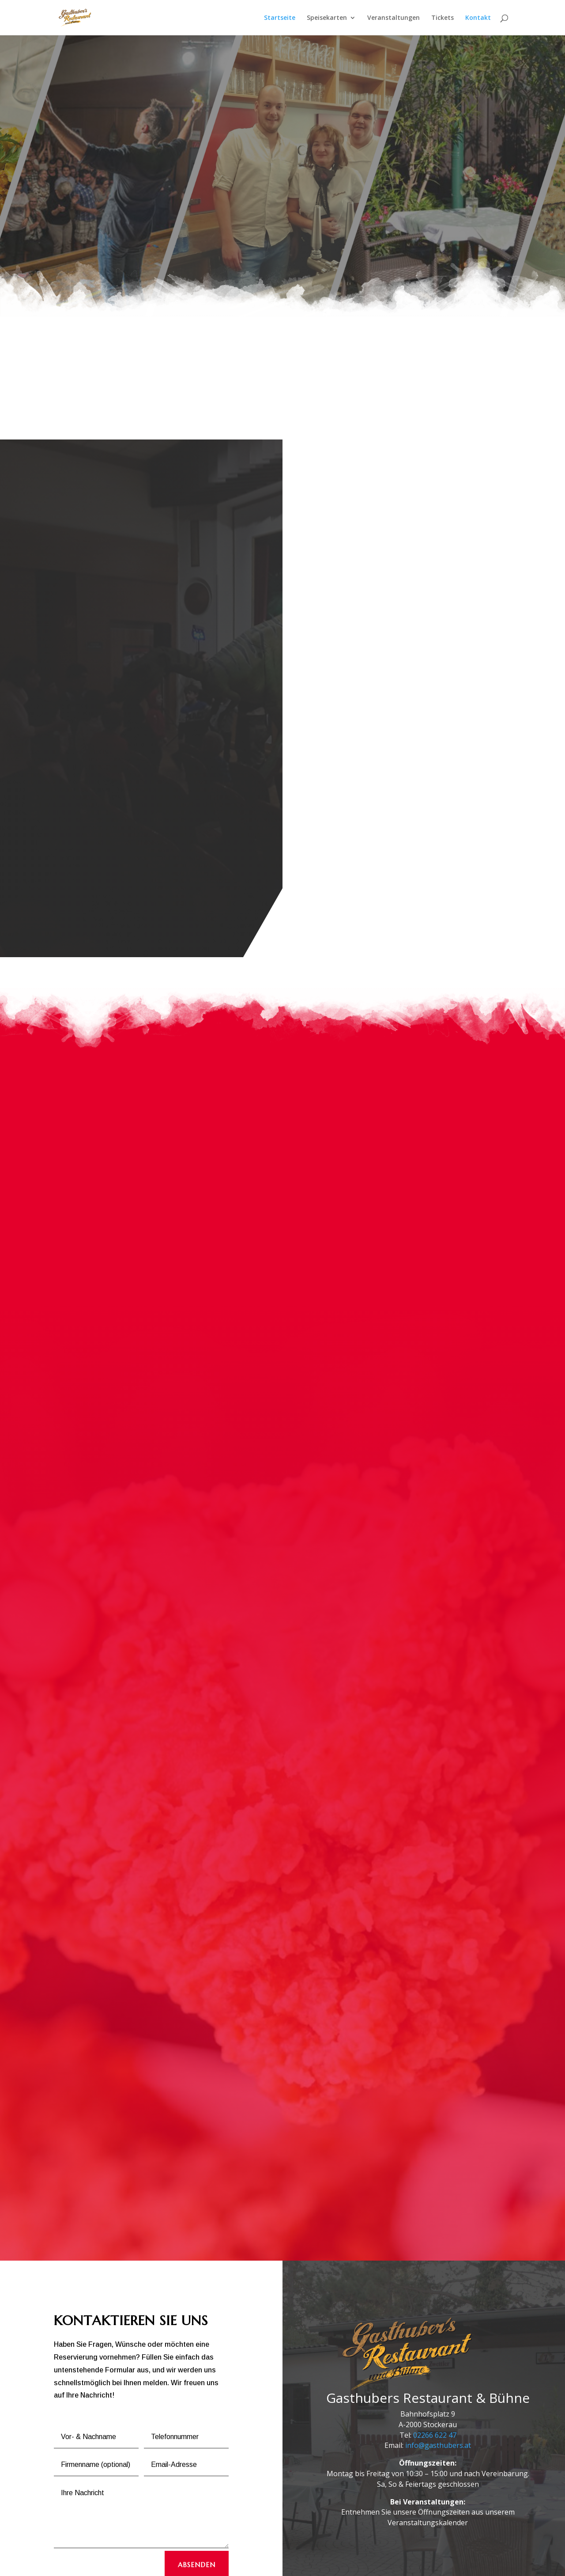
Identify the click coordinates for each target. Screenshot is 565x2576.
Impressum (136, 2564)
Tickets (442, 18)
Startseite (279, 18)
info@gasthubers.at (438, 2363)
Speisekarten (327, 18)
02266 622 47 (434, 2353)
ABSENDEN (196, 2483)
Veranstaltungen (393, 18)
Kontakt (478, 18)
